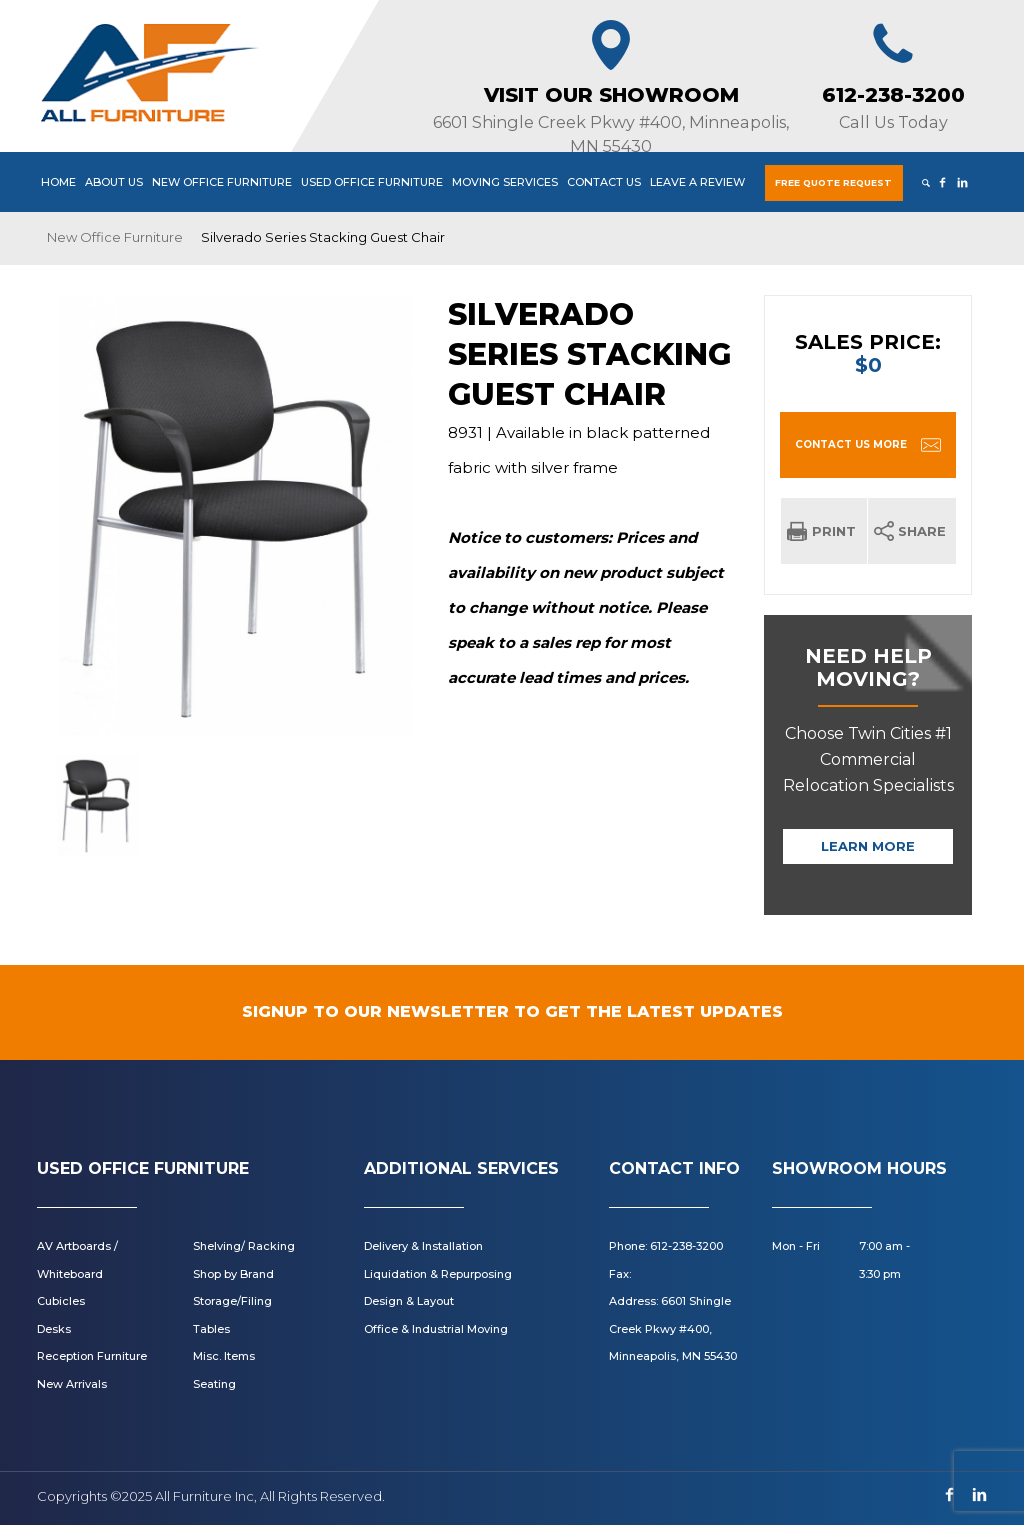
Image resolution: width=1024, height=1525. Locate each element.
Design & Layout (409, 1301)
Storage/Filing (232, 1301)
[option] (235, 515)
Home (58, 182)
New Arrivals (72, 1384)
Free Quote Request (833, 182)
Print (834, 531)
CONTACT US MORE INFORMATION (851, 458)
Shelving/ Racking (244, 1246)
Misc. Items (224, 1356)
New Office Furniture (222, 182)
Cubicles (61, 1301)
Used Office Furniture (372, 182)
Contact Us (604, 182)
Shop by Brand (233, 1274)
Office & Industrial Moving (436, 1329)
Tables (211, 1329)
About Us (114, 182)
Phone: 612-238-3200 (666, 1246)
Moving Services (505, 182)
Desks (54, 1329)
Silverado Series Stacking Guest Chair (589, 354)
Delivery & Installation (423, 1246)
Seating (214, 1384)
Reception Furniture (92, 1356)
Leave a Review (697, 182)
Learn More (868, 846)
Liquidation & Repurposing (438, 1274)
